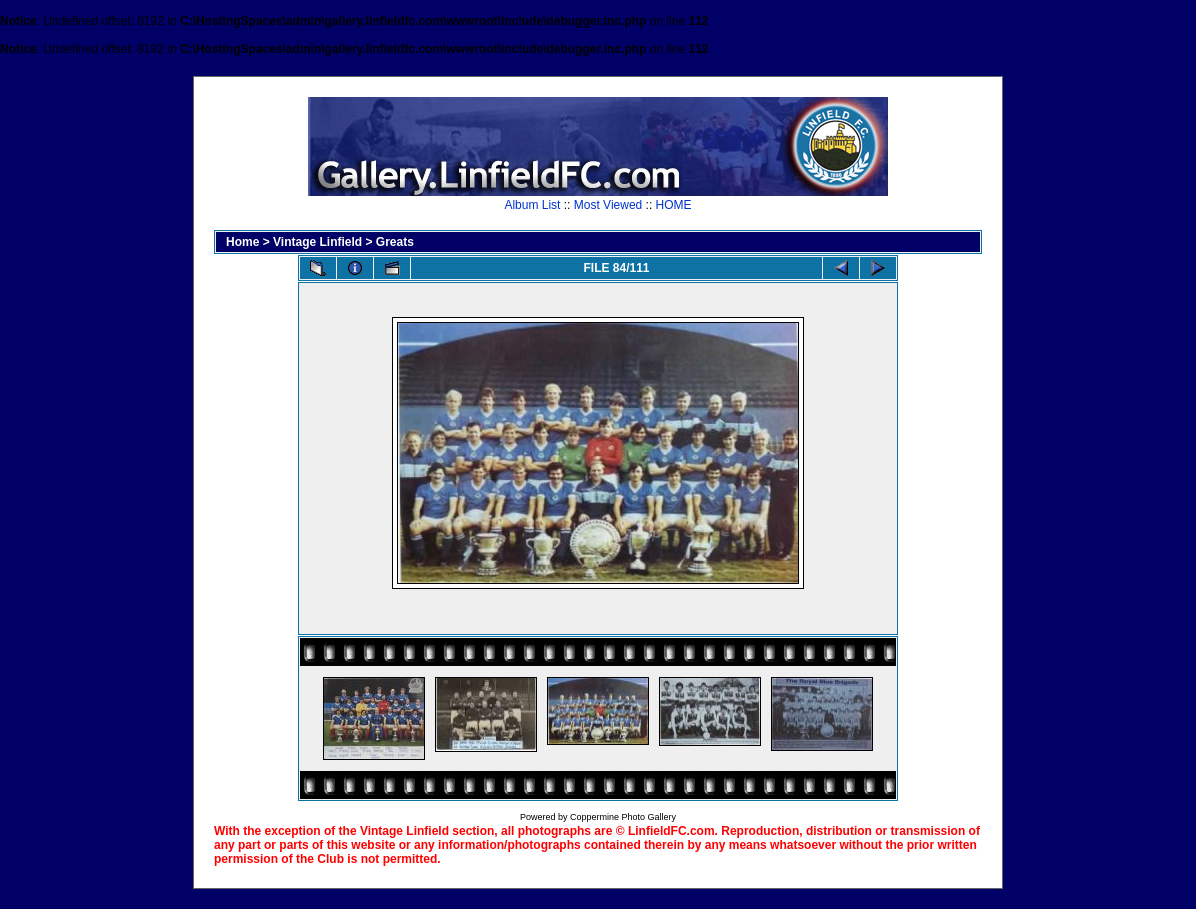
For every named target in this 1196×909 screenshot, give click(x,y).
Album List (532, 205)
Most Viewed (608, 205)
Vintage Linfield (317, 242)
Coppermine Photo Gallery (623, 817)
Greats (395, 242)
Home (242, 242)
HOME (674, 205)
